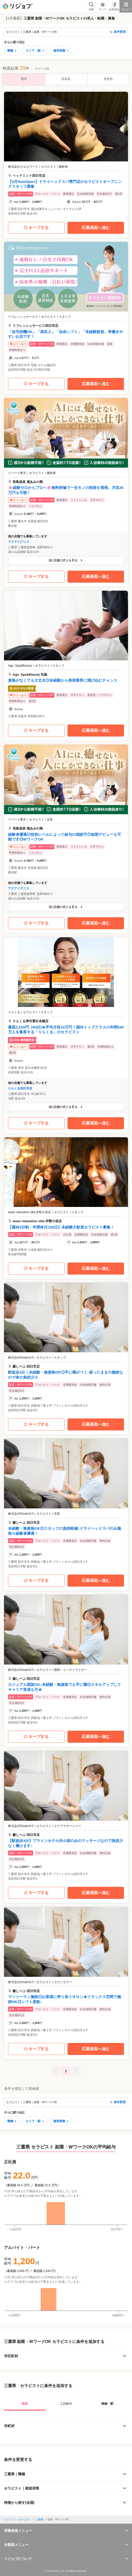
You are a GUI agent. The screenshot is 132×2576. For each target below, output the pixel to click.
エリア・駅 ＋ (35, 50)
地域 (25, 2403)
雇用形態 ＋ (61, 50)
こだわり (66, 2403)
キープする (36, 227)
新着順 (66, 79)
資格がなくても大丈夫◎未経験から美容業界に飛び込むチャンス (62, 680)
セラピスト (24, 2519)
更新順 (108, 79)
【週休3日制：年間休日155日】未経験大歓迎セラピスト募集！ (61, 1227)
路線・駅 (107, 2403)
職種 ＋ (12, 50)
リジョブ (8, 2519)
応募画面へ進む (96, 228)
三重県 (39, 2519)
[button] (66, 155)
